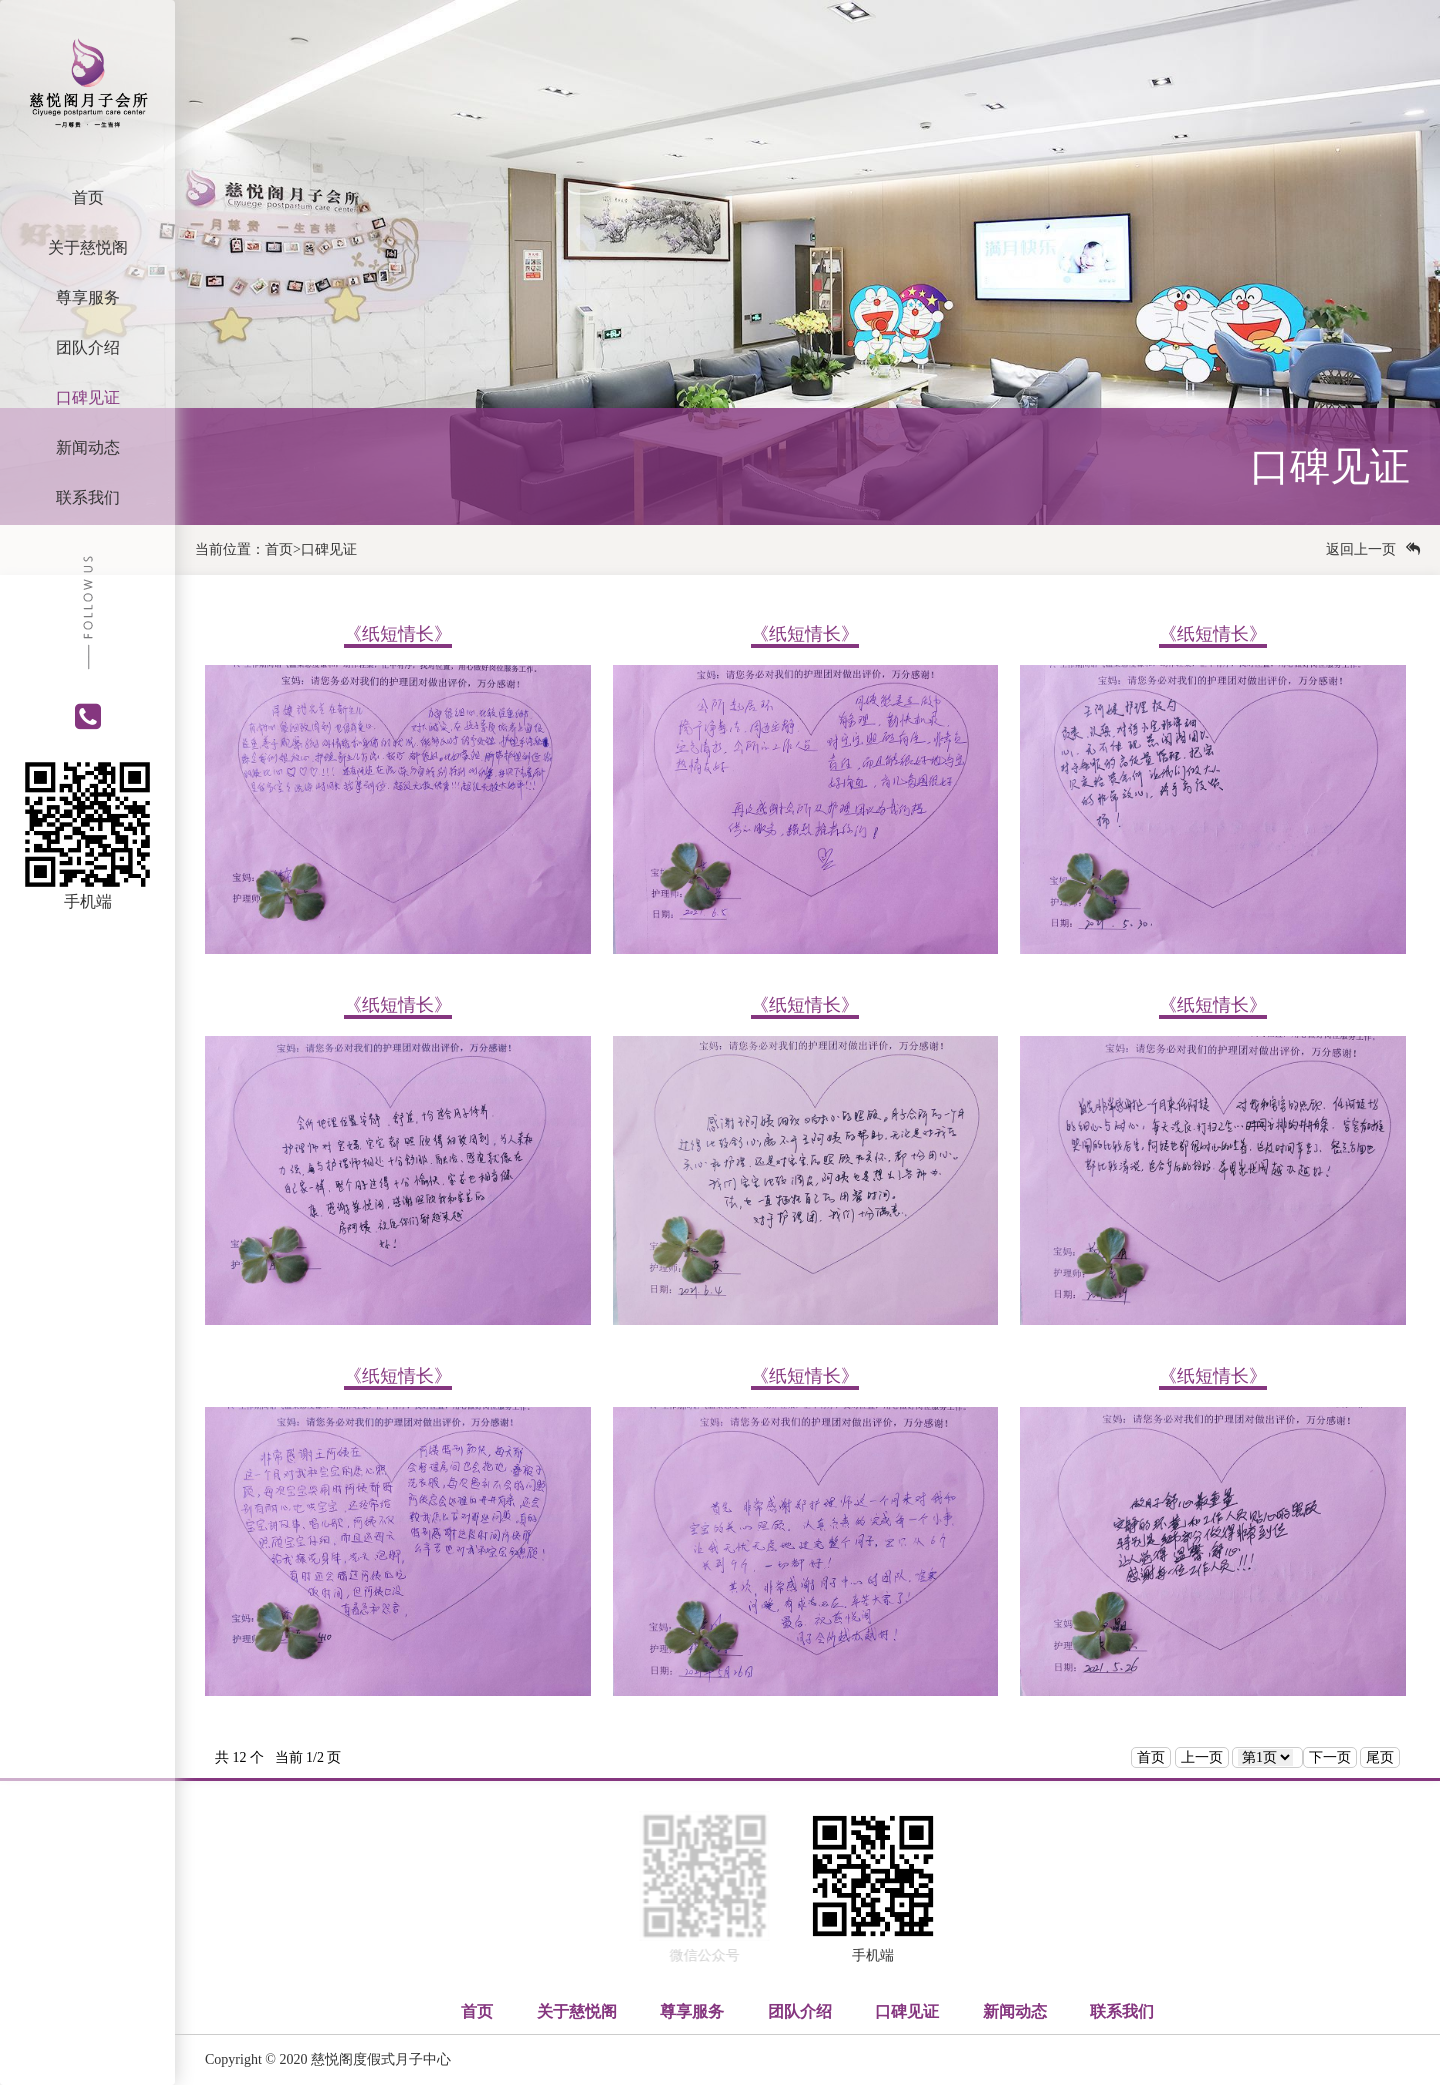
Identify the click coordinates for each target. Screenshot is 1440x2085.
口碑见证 (88, 397)
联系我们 (88, 497)
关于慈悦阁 (88, 247)
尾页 (1380, 1757)
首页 (88, 197)
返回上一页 (1373, 549)
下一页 (1330, 1757)
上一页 (1202, 1757)
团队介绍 (88, 347)
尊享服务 (88, 297)
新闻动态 (88, 447)
